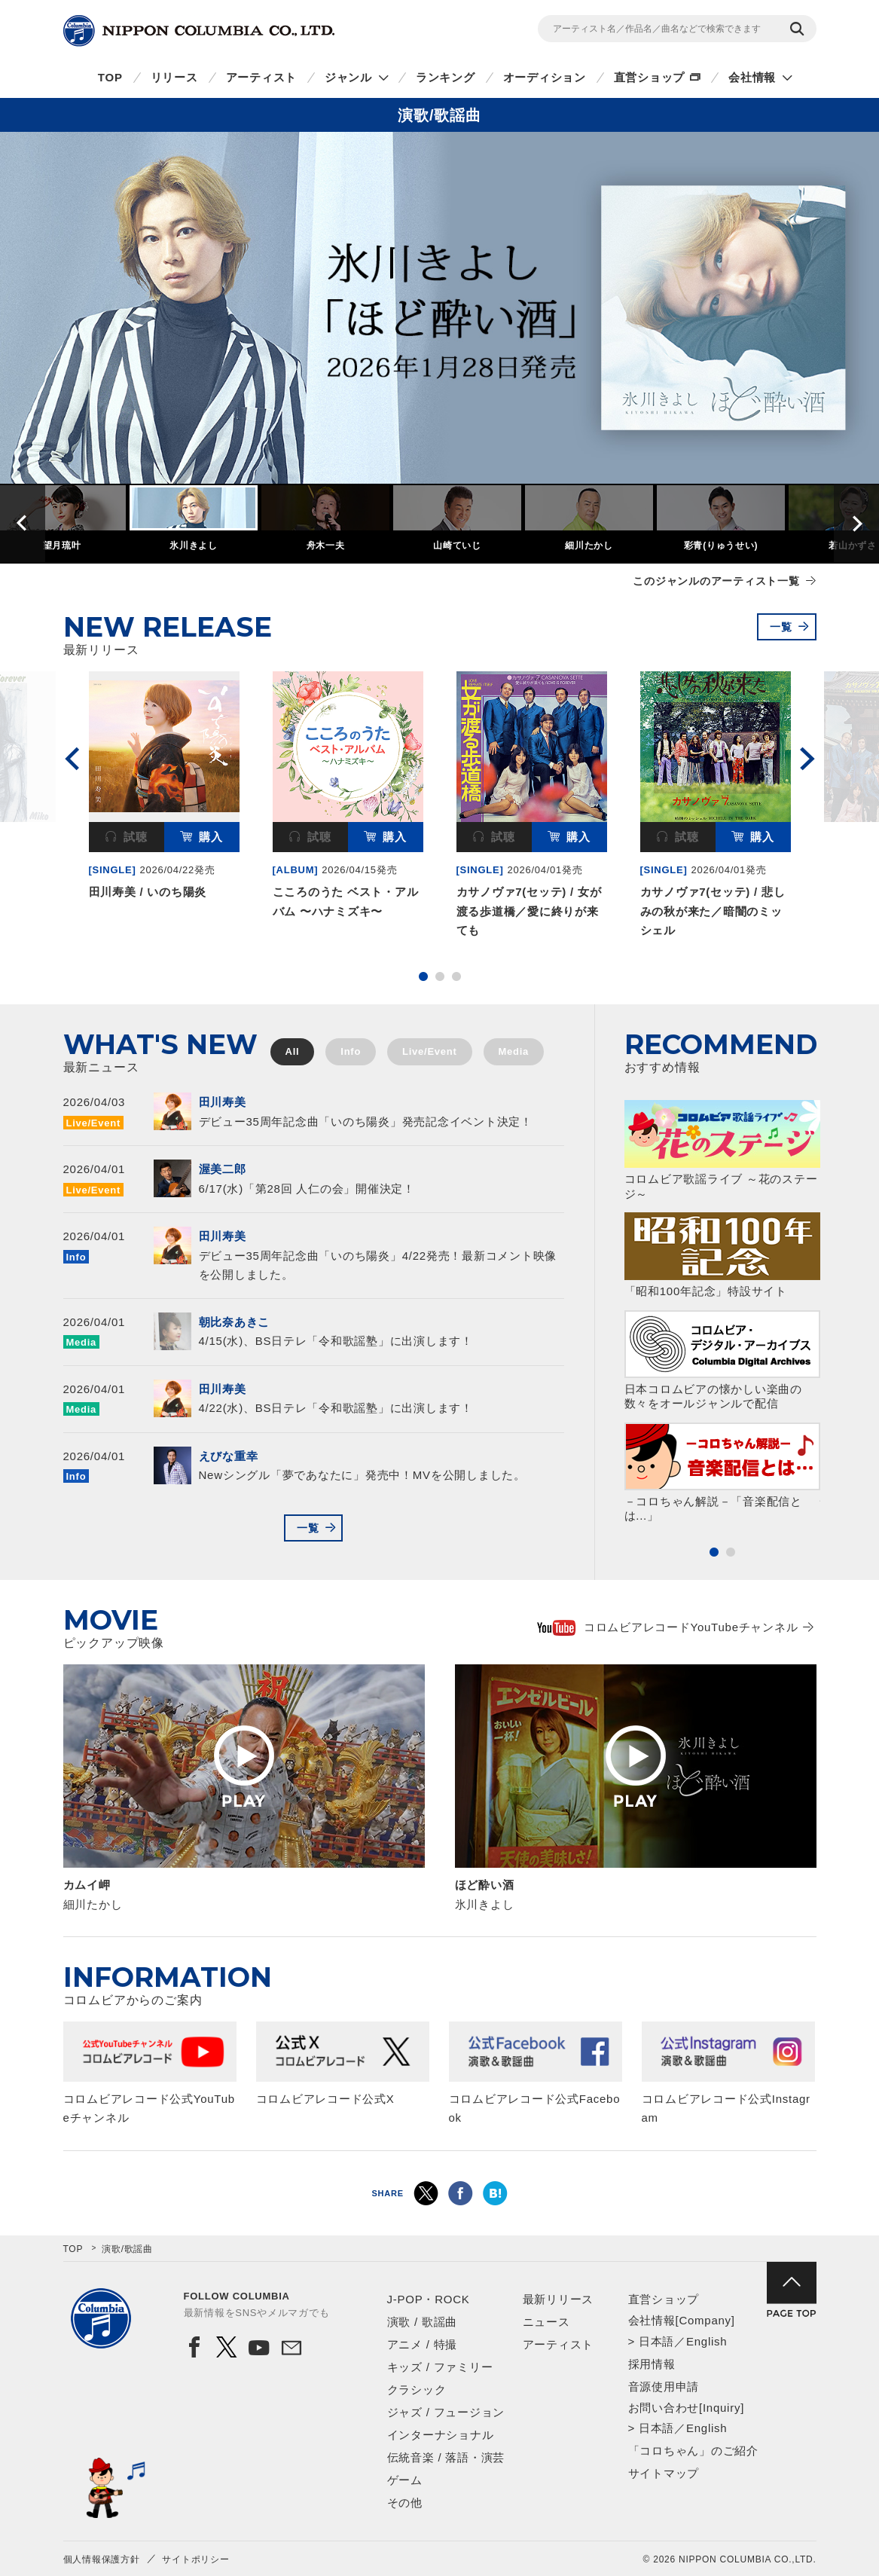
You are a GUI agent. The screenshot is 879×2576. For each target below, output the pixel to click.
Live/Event (429, 1051)
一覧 (781, 627)
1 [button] (423, 976)
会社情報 (752, 77)
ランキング (445, 77)
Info (350, 1051)
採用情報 (652, 2364)
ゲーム (405, 2480)
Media (514, 1051)
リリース (174, 77)
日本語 (656, 2341)
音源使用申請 (664, 2386)
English (706, 2341)
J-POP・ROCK (428, 2299)
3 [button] (456, 976)
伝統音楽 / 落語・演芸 (446, 2457)
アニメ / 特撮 (422, 2344)
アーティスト (262, 77)
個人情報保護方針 (101, 2559)
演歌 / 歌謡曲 (422, 2321)
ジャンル (348, 77)
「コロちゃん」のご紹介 (693, 2450)
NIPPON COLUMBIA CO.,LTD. (198, 31)
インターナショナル (440, 2434)
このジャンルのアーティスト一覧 (716, 581)
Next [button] (856, 523)
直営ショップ (649, 77)
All (292, 1051)
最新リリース (558, 2299)
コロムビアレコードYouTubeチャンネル (667, 1627)
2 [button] (440, 976)
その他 (405, 2502)
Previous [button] (22, 523)
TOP (110, 77)
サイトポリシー (195, 2559)
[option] (439, 308)
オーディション (544, 77)
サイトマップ (664, 2473)
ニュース (546, 2321)
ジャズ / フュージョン (446, 2412)
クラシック (417, 2389)
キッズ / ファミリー (440, 2367)
